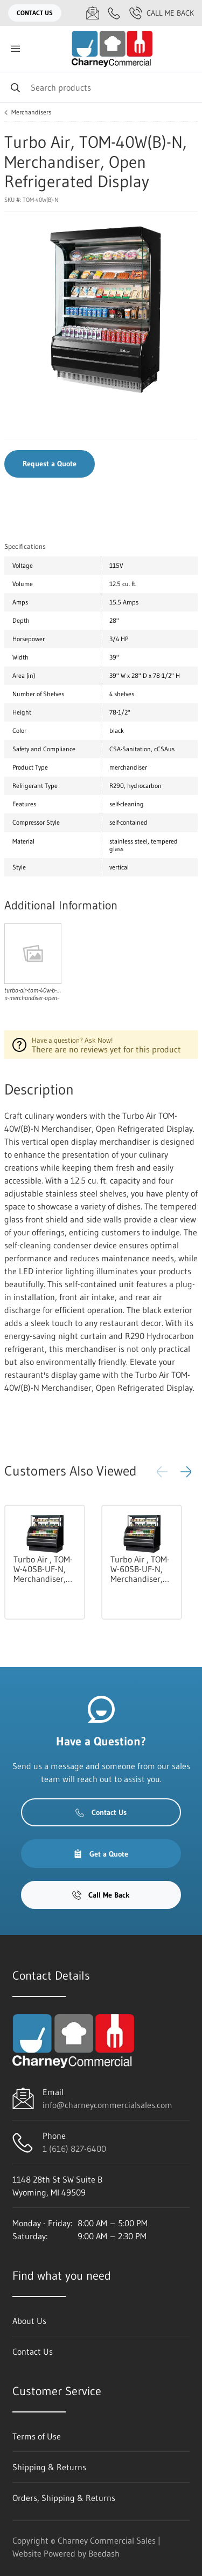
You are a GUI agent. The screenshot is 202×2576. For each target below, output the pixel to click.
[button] (186, 1471)
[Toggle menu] (15, 48)
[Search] (101, 87)
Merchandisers (31, 112)
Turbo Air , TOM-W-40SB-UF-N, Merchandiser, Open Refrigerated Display (43, 1568)
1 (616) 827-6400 (74, 2148)
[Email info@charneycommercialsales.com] (92, 12)
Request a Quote (49, 463)
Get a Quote (100, 1854)
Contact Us (35, 13)
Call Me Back (161, 12)
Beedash (104, 2553)
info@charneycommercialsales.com (107, 2104)
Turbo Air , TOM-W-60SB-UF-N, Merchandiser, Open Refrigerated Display (140, 1568)
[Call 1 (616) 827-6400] (114, 12)
